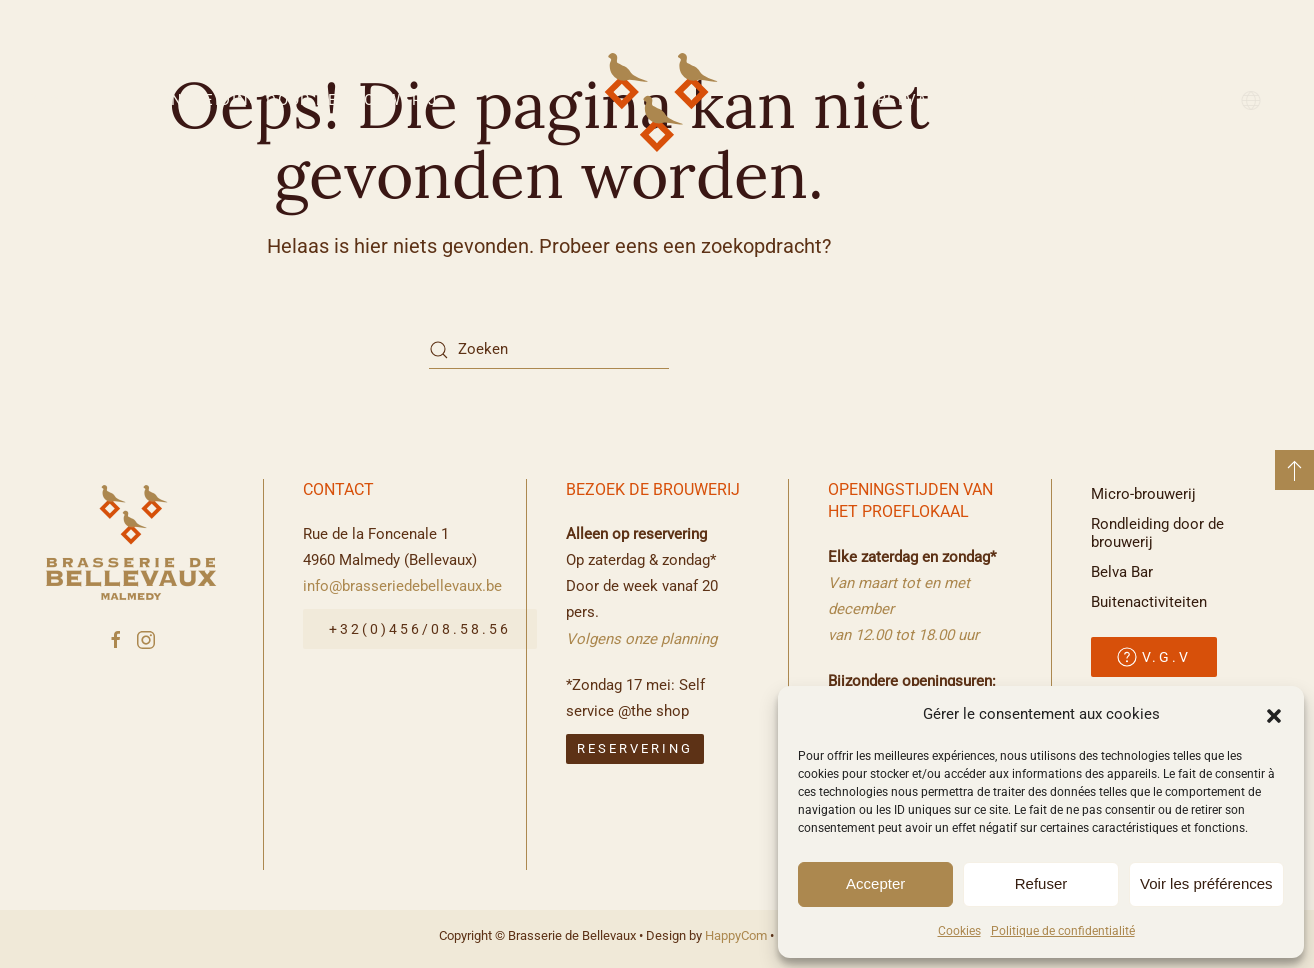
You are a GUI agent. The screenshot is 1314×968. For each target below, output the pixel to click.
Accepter (875, 883)
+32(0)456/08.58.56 (420, 630)
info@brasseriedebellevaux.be (402, 586)
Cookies (959, 931)
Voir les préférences (1206, 883)
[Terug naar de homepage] (657, 100)
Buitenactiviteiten (1103, 100)
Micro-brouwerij (1143, 494)
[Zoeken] (549, 350)
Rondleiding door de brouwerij (293, 100)
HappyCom (736, 935)
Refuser (1041, 883)
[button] (1274, 714)
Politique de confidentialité (1063, 931)
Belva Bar (921, 100)
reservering (635, 748)
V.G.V (1154, 657)
